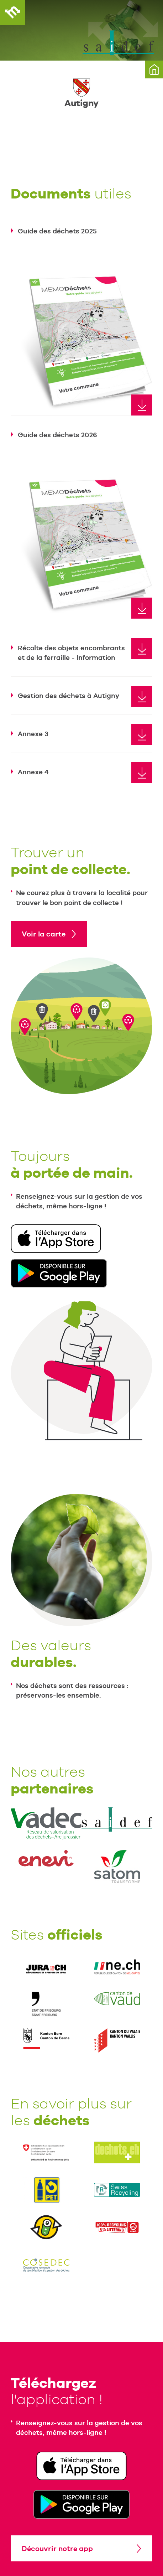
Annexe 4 (33, 772)
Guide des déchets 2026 (57, 435)
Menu (150, 12)
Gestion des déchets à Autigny (68, 696)
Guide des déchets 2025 (57, 231)
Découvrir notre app (57, 2548)
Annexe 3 (33, 734)
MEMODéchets (12, 12)
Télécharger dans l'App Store (56, 1238)
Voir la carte (43, 934)
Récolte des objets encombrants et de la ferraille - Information (71, 652)
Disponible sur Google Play (59, 1273)
